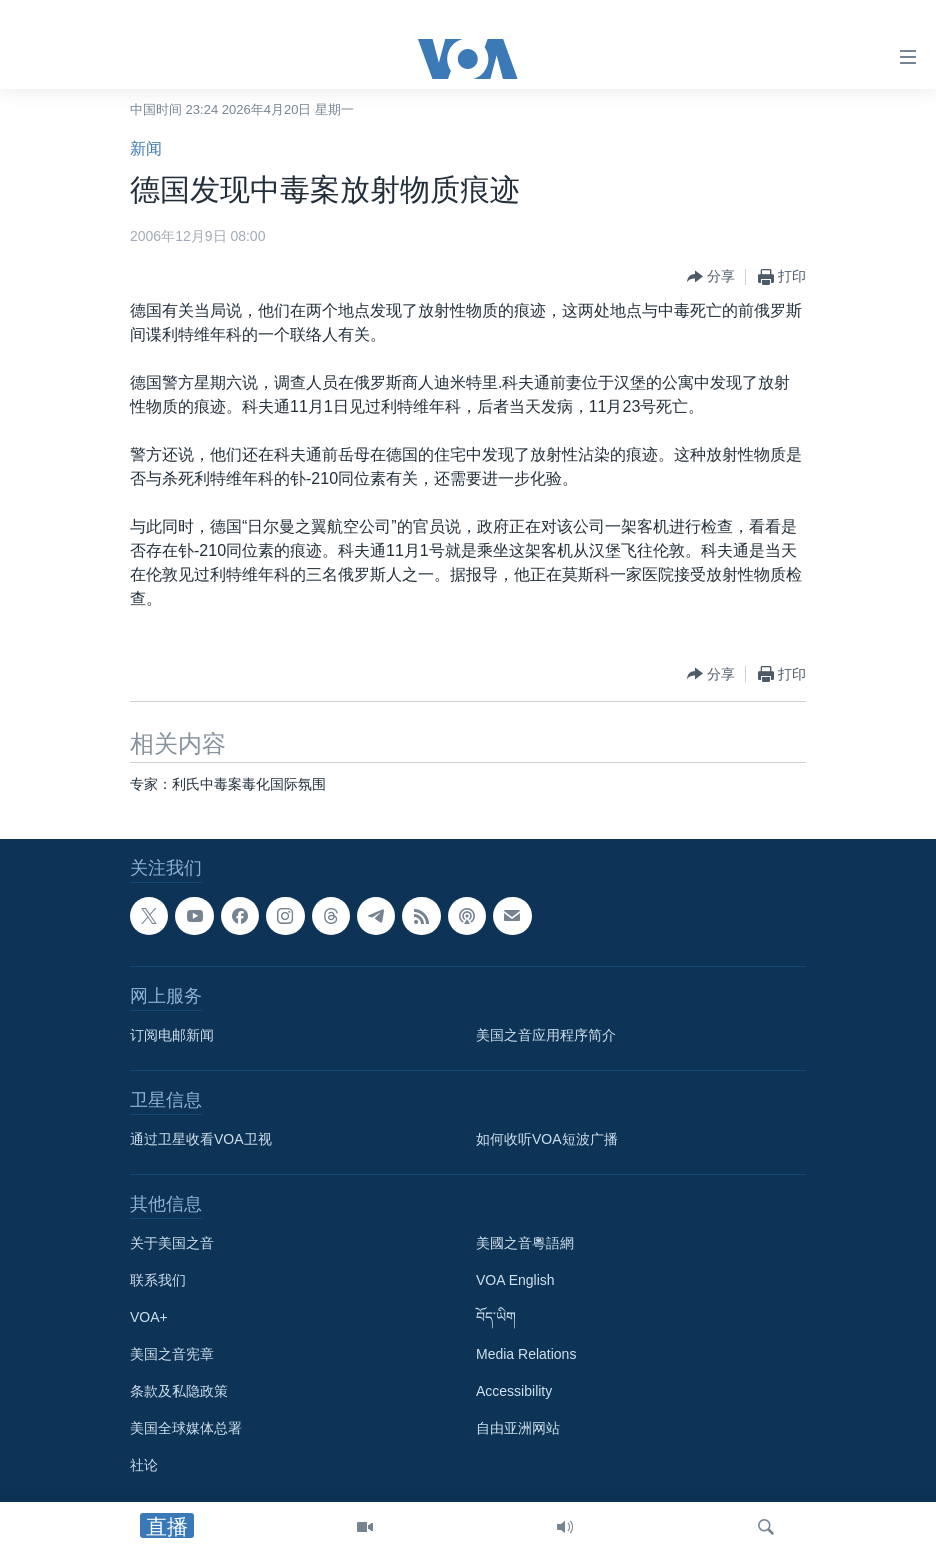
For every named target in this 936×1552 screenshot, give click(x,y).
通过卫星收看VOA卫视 (201, 1139)
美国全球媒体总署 (186, 1428)
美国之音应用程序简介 (546, 1035)
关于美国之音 (172, 1243)
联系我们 (158, 1280)
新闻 (146, 148)
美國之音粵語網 (525, 1243)
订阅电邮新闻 (172, 1035)
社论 (144, 1465)
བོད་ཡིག (496, 1317)
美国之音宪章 (172, 1354)
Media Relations (526, 1354)
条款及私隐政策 (179, 1391)
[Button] (711, 277)
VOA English (515, 1280)
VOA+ (149, 1317)
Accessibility (514, 1391)
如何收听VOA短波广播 (547, 1139)
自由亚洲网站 (518, 1428)
